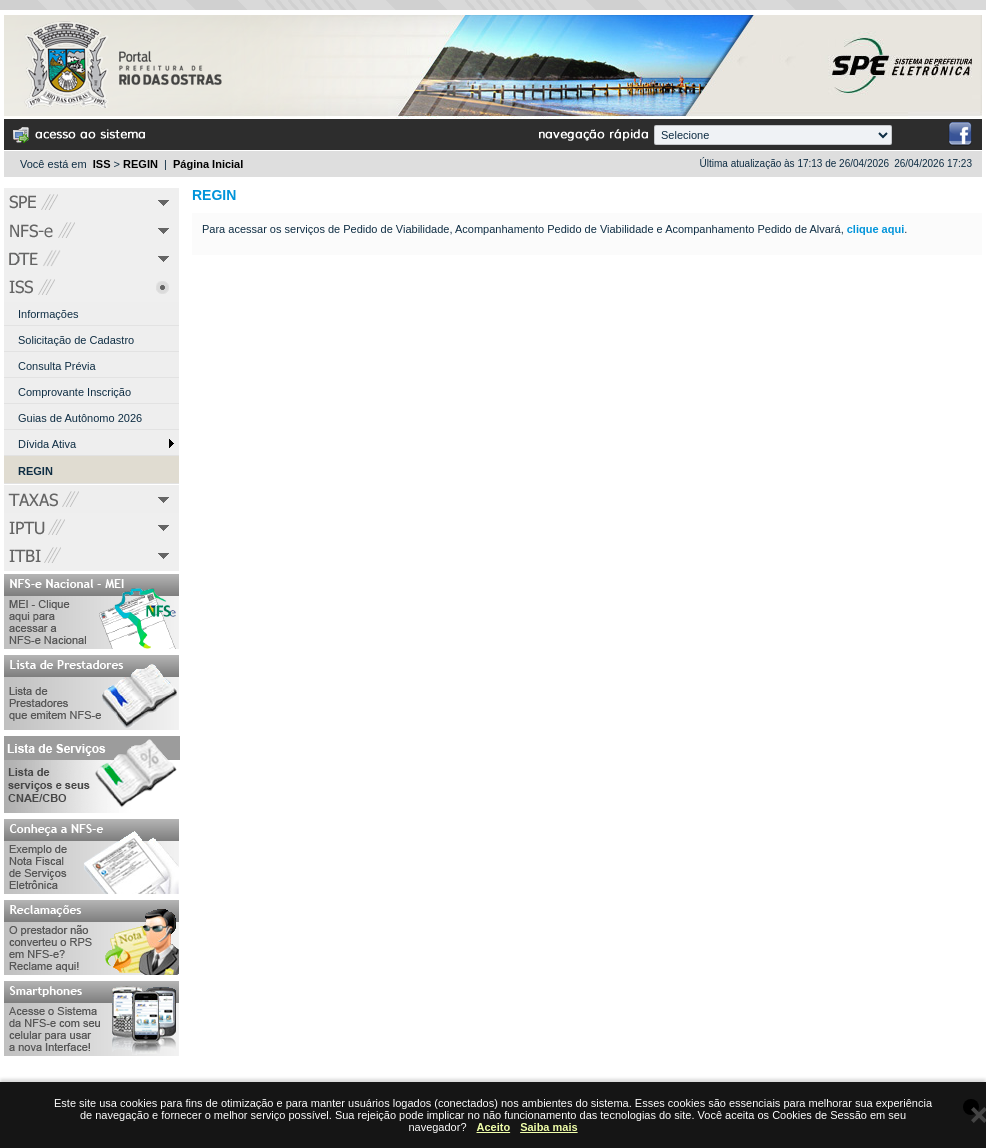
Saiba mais (548, 1127)
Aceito (494, 1127)
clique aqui (875, 229)
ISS (102, 164)
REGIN (140, 164)
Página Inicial (208, 164)
